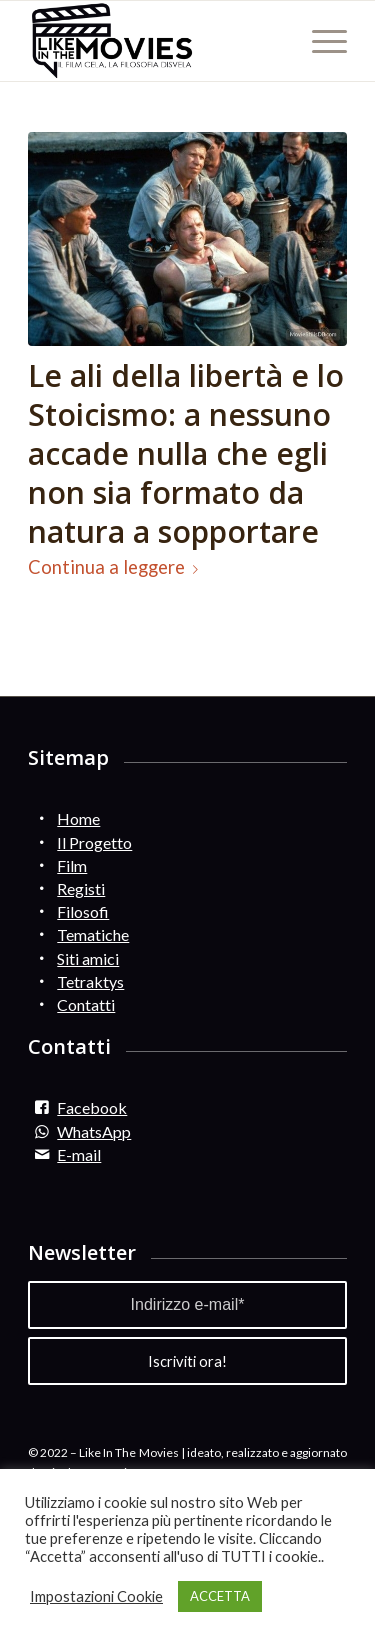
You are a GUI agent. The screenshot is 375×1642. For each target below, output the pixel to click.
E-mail (79, 1154)
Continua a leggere (117, 567)
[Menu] (319, 41)
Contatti (86, 1004)
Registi (81, 888)
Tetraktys (90, 981)
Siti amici (88, 958)
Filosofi (83, 911)
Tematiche (93, 934)
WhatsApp (94, 1131)
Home (78, 818)
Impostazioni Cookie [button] (96, 1596)
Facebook (92, 1107)
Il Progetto (94, 842)
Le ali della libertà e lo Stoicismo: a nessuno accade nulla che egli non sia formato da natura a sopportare (186, 453)
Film (72, 865)
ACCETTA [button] (220, 1596)
